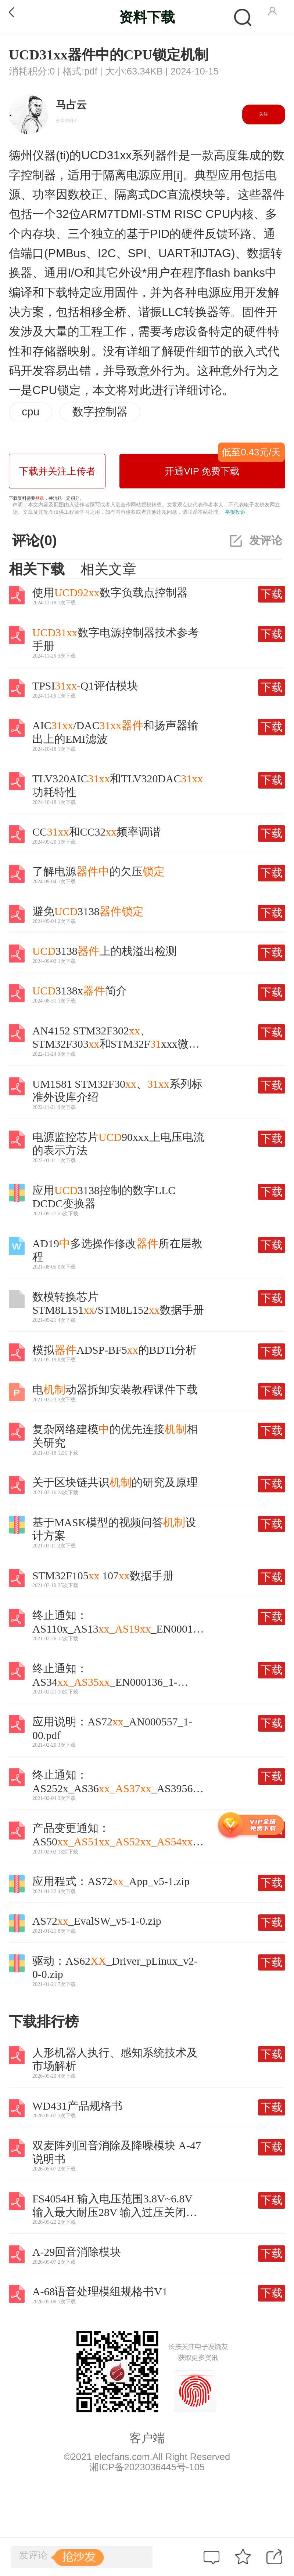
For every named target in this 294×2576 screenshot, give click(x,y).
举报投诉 (235, 512)
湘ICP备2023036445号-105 (147, 2467)
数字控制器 (100, 411)
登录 (39, 498)
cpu (30, 411)
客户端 (147, 2438)
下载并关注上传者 (57, 471)
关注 (263, 114)
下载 (272, 594)
